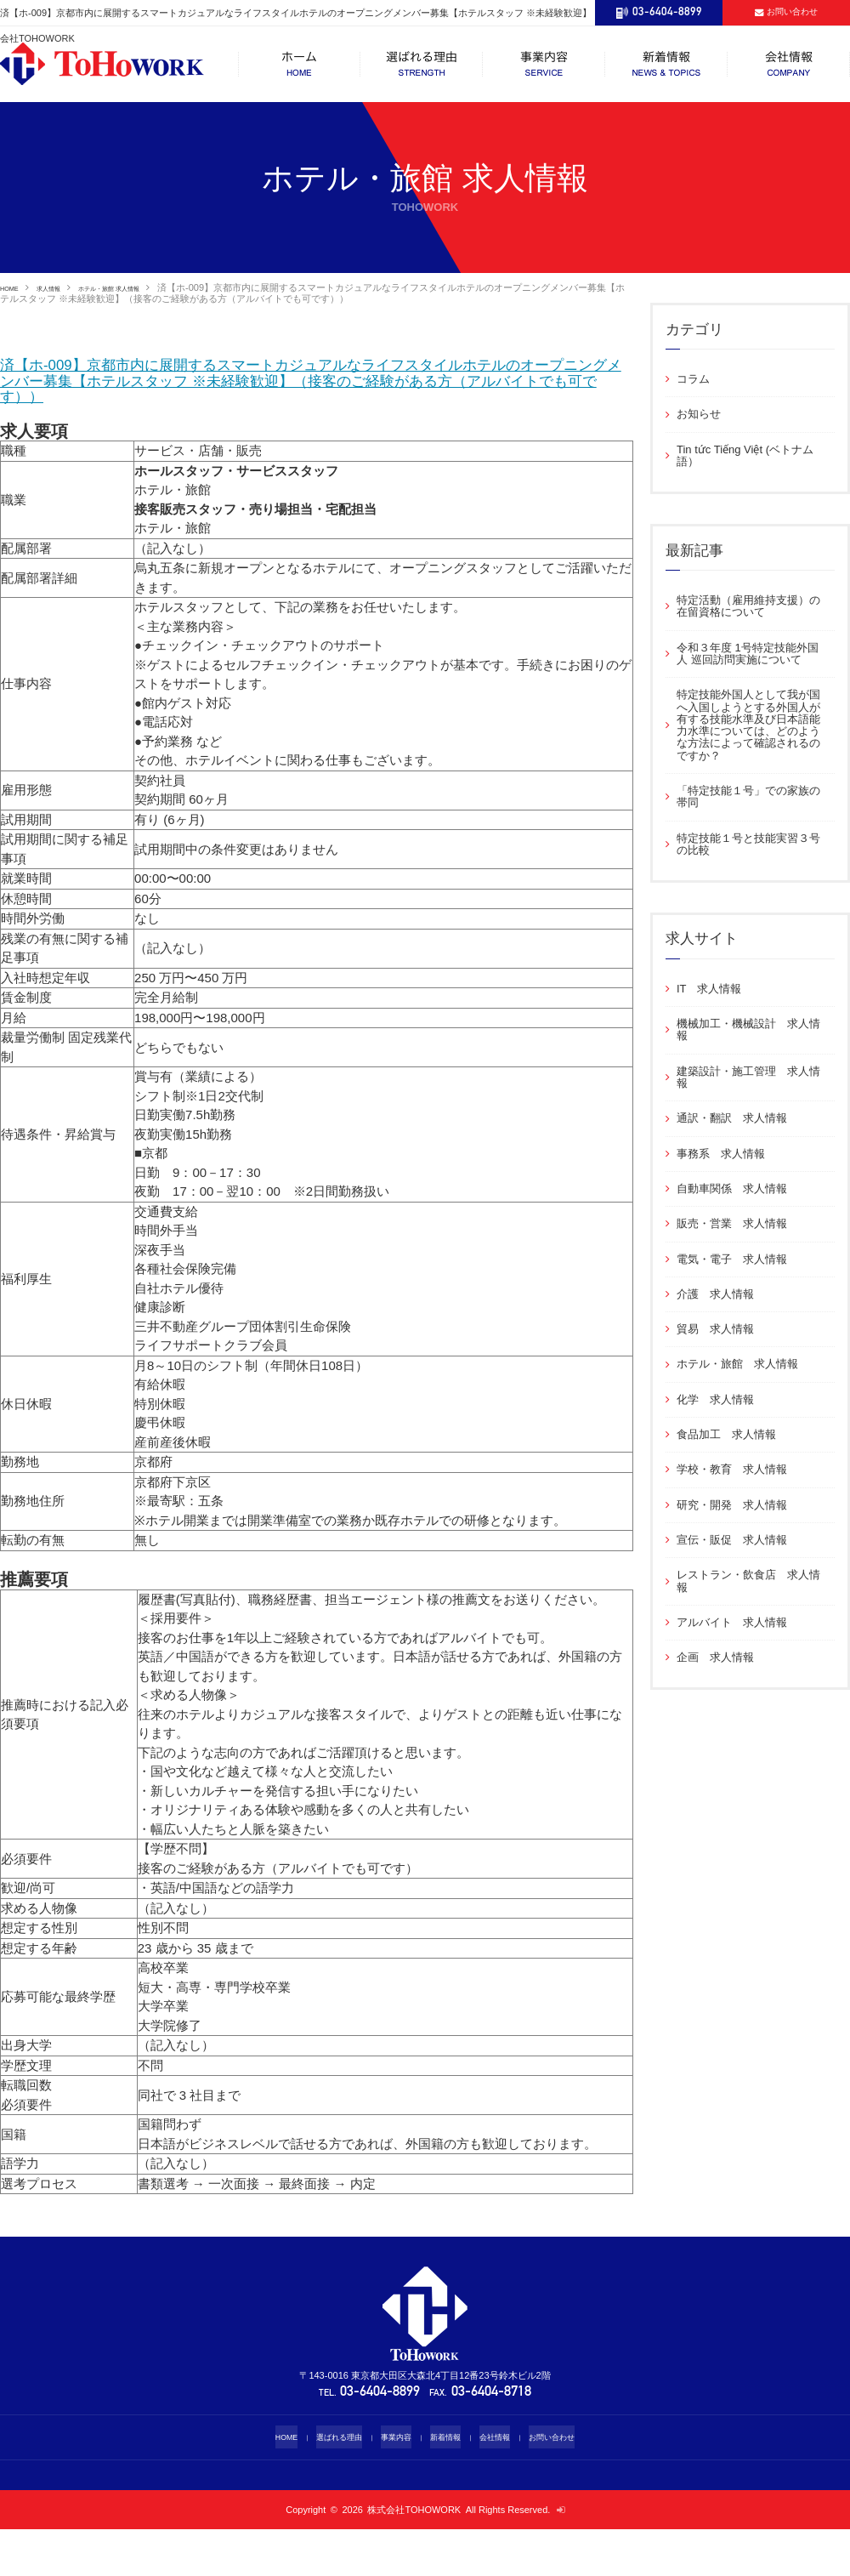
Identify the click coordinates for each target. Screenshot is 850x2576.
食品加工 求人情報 (726, 1434)
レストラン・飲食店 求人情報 (748, 1580)
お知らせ (699, 413)
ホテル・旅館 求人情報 (149, 287)
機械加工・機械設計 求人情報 (748, 1029)
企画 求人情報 (715, 1657)
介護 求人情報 (715, 1294)
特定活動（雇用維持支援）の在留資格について (748, 606)
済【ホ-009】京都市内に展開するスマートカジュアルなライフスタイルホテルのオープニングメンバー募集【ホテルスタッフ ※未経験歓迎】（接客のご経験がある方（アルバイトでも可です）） (315, 404)
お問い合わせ (570, 2484)
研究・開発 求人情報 (732, 1504)
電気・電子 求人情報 (732, 1259)
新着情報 (449, 2484)
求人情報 (64, 287)
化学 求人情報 (715, 1399)
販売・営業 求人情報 (732, 1223)
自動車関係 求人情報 (732, 1188)
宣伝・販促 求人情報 (732, 1539)
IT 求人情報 (714, 988)
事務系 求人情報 (721, 1153)
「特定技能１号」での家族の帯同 (748, 796)
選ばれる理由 (327, 2484)
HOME (14, 287)
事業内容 (392, 2484)
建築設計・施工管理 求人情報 (748, 1077)
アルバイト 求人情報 (732, 1622)
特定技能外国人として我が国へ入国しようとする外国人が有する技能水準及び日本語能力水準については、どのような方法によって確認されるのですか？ (748, 724)
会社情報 (505, 2484)
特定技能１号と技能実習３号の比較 (748, 844)
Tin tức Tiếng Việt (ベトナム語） (745, 455)
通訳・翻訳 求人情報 (732, 1118)
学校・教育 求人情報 (732, 1469)
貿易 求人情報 (715, 1328)
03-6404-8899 (381, 2438)
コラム (693, 378)
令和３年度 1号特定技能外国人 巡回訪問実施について (748, 653)
